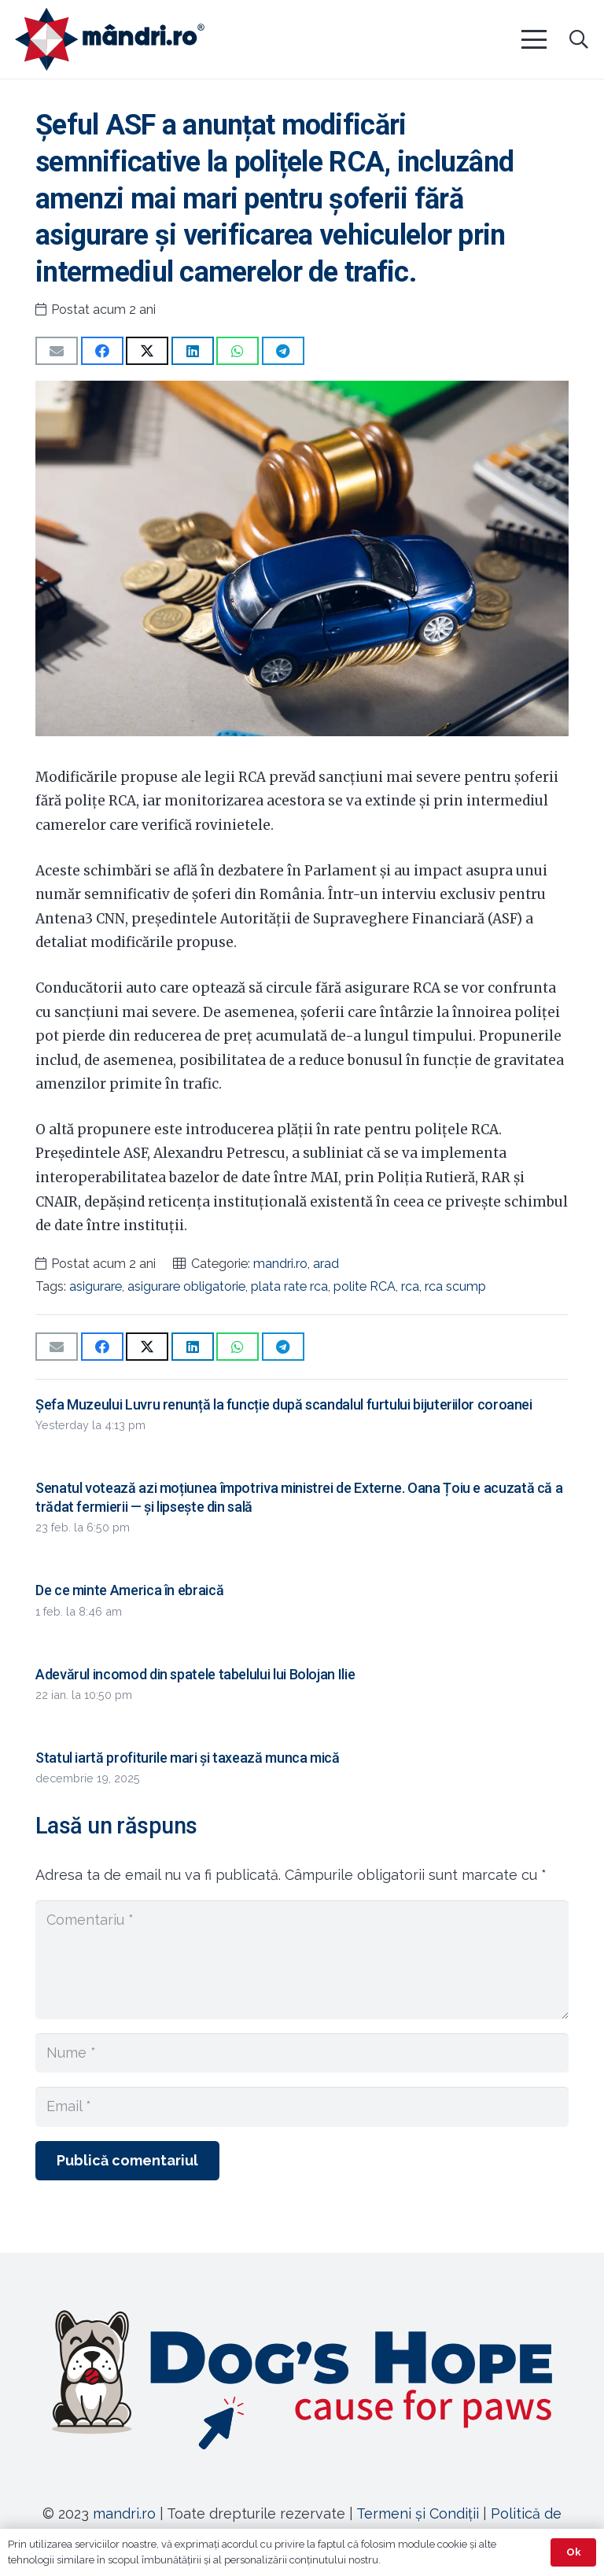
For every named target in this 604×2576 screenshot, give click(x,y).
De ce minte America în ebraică (129, 1590)
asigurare (95, 1286)
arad (326, 1263)
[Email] (302, 2106)
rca (410, 1286)
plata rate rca (289, 1286)
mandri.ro (280, 1263)
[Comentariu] (302, 1959)
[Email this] (56, 351)
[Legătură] (302, 2379)
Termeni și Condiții (417, 2513)
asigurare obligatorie (186, 1286)
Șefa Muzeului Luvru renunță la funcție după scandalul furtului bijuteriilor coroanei (283, 1404)
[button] (534, 39)
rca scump (455, 1286)
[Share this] (102, 351)
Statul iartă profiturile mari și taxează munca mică (187, 1757)
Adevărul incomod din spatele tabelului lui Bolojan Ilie (195, 1674)
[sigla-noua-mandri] (109, 39)
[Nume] (302, 2053)
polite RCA (364, 1286)
